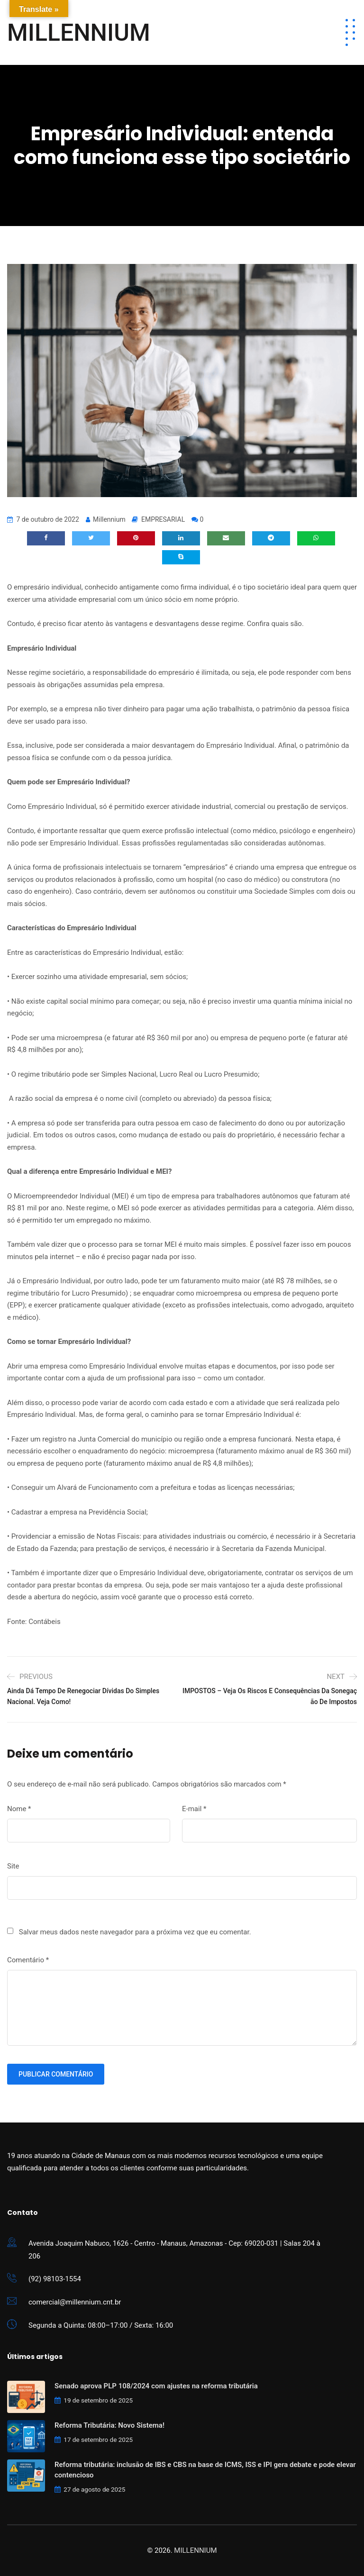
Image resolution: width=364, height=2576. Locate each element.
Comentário (28, 1960)
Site (13, 1866)
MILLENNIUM (78, 32)
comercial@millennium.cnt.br (74, 2302)
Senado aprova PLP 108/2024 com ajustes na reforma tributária (156, 2386)
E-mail (194, 1809)
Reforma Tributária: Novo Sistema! (109, 2425)
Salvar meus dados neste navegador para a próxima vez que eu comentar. (135, 1932)
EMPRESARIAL (163, 519)
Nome (19, 1809)
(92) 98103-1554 (54, 2279)
